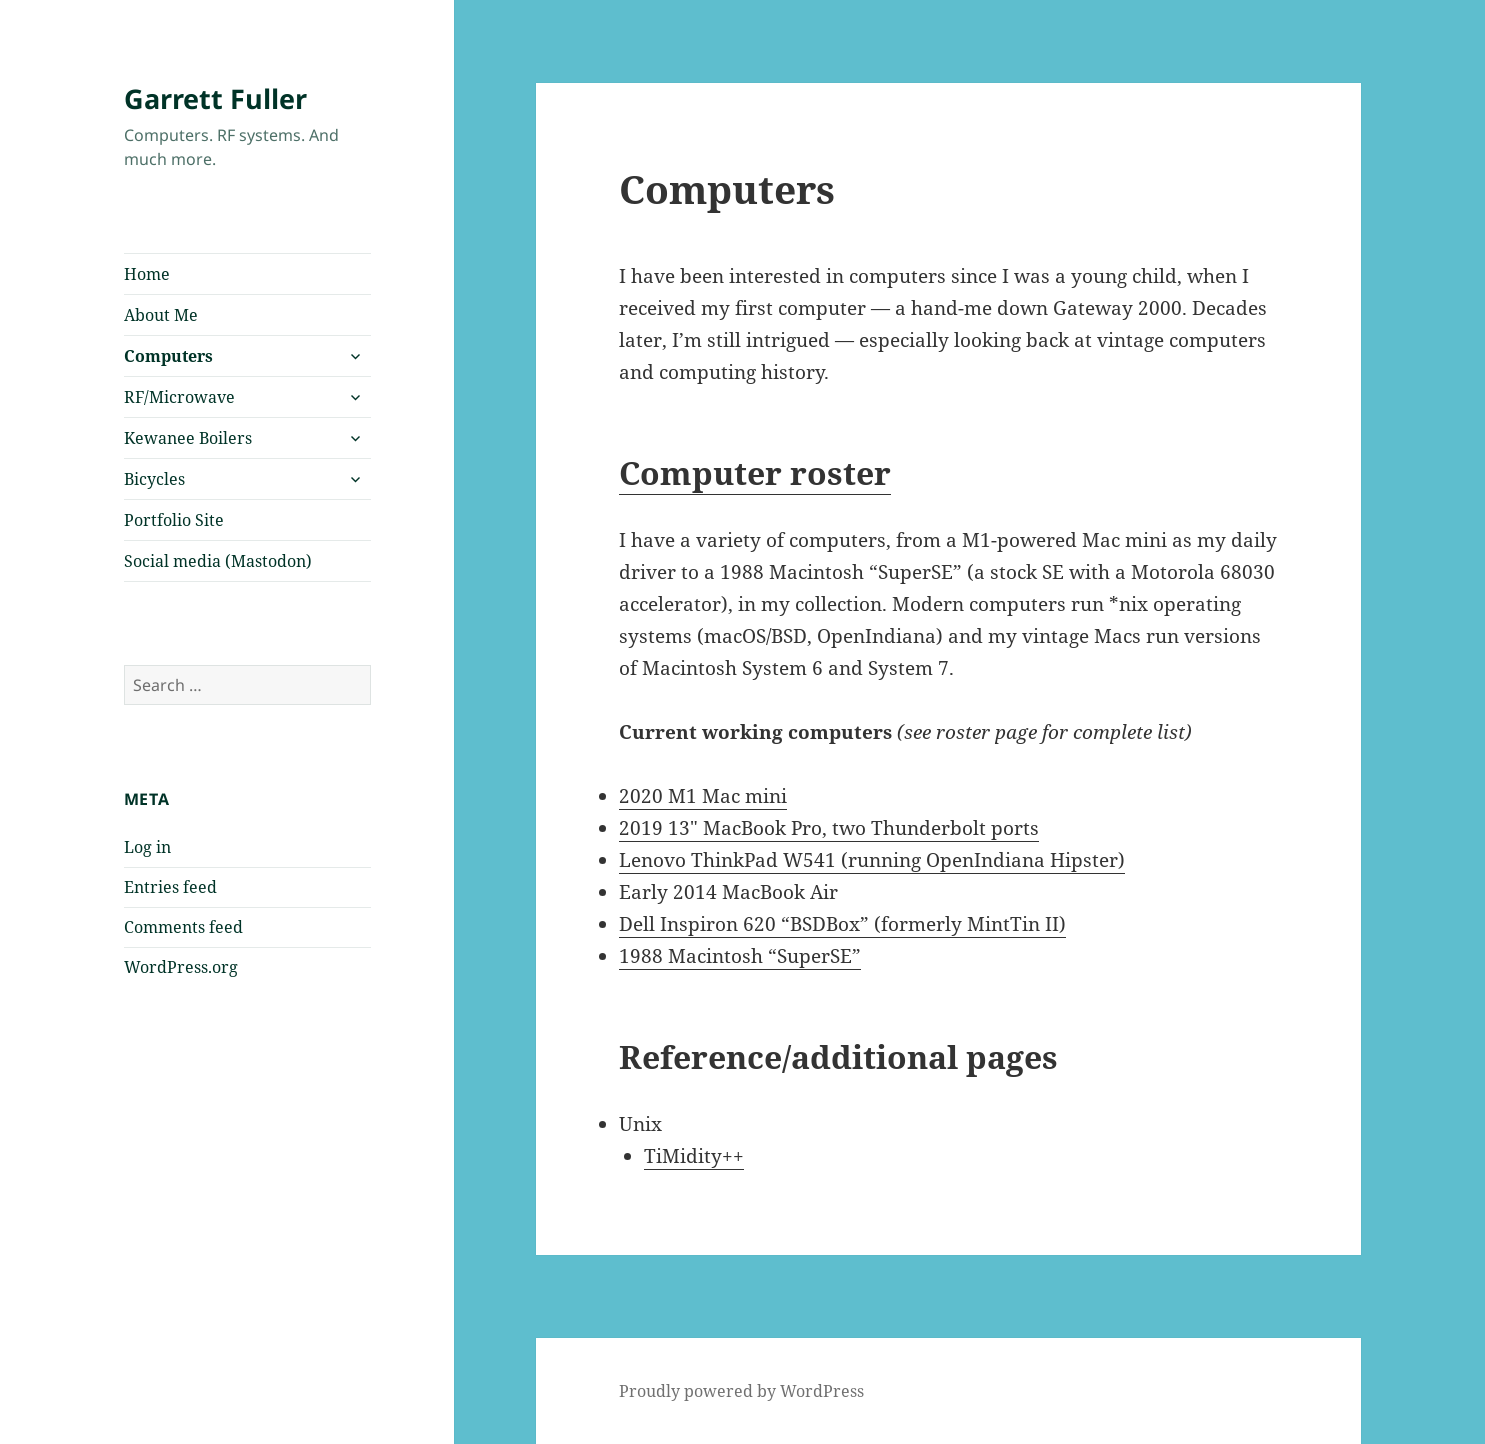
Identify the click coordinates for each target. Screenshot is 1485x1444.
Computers (168, 356)
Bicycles (154, 479)
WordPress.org (181, 967)
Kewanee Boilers (188, 438)
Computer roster (755, 472)
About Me (161, 315)
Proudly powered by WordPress (741, 1391)
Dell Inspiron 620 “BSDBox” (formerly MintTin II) (842, 924)
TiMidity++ (694, 1156)
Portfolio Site (174, 520)
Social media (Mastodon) (218, 561)
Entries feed (170, 887)
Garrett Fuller (215, 98)
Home (147, 274)
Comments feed (183, 927)
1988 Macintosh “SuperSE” (740, 956)
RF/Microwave (179, 397)
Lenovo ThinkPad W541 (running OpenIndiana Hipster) (872, 860)
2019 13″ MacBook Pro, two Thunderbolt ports (829, 828)
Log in (147, 847)
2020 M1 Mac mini (703, 796)
